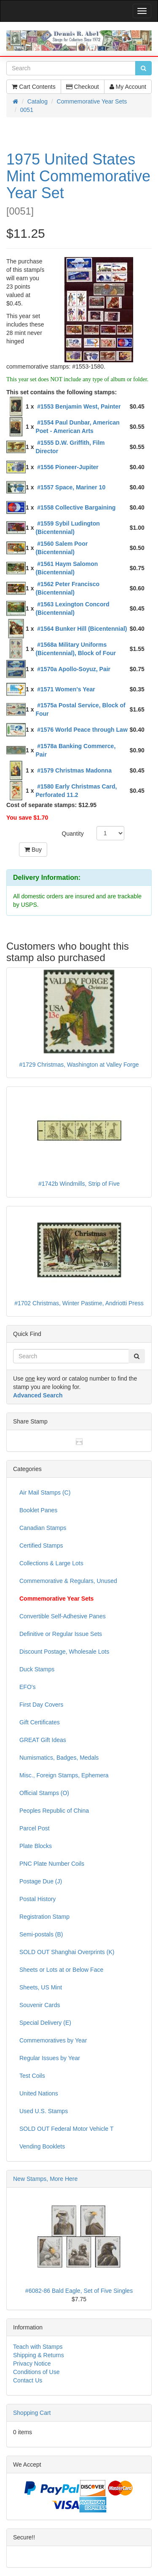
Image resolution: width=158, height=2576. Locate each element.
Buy (33, 849)
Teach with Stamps (38, 2346)
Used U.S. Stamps (43, 2111)
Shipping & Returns (38, 2355)
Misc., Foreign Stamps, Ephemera (64, 1775)
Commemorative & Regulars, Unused (68, 1580)
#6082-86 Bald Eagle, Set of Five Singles (79, 2290)
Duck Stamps (36, 1669)
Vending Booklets (42, 2146)
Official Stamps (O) (44, 1793)
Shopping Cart (32, 2412)
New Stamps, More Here (45, 2178)
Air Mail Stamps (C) (44, 1492)
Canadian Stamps (42, 1527)
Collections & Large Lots (51, 1563)
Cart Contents (33, 86)
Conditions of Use (36, 2372)
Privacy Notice (32, 2363)
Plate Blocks (35, 1846)
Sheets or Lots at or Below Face (61, 1969)
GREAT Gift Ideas (42, 1740)
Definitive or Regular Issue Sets (60, 1634)
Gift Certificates (39, 1722)
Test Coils (32, 2075)
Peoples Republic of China (54, 1810)
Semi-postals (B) (41, 1934)
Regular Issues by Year (49, 2058)
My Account (128, 86)
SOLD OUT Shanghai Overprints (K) (66, 1952)
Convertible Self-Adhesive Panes (62, 1616)
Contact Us (27, 2380)
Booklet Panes (38, 1510)
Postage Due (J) (40, 1881)
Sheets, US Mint (40, 1987)
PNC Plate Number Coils (51, 1863)
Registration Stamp (44, 1916)
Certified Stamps (41, 1545)
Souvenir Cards (39, 2005)
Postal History (37, 1899)
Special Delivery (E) (45, 2022)
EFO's (27, 1687)
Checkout (82, 86)
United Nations (38, 2093)
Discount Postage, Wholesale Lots (64, 1651)
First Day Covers (41, 1704)
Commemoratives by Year (53, 2040)
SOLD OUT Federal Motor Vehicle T (66, 2128)
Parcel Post (34, 1828)
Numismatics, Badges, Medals (59, 1757)
